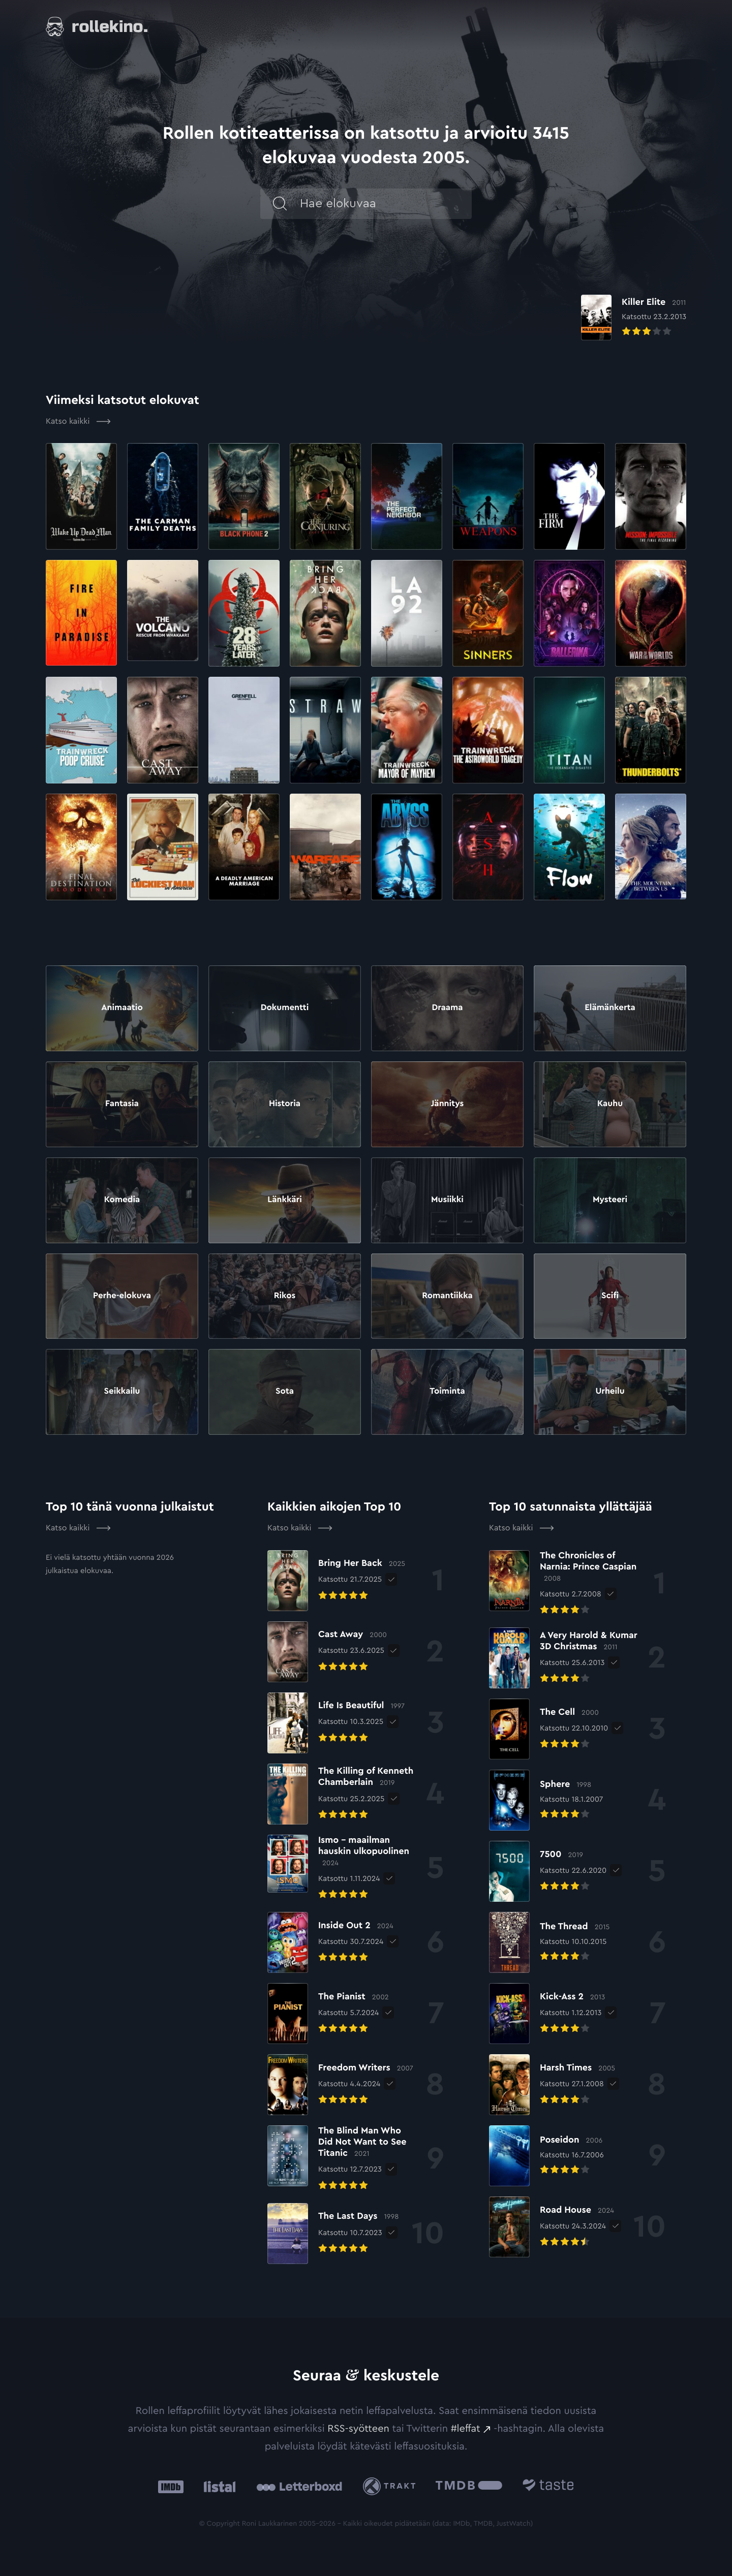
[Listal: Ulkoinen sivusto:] (217, 2487)
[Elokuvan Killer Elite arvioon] (628, 309)
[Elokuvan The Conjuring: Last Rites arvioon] (325, 496)
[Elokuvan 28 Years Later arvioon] (244, 613)
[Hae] (312, 208)
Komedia (122, 1200)
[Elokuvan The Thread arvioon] (549, 1942)
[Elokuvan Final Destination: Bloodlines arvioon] (81, 847)
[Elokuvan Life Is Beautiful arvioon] (336, 1722)
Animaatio (122, 1008)
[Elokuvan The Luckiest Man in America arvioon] (162, 847)
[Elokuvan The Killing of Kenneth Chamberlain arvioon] (341, 1794)
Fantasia (122, 1104)
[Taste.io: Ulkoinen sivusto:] (548, 2487)
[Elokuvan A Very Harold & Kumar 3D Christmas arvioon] (563, 1657)
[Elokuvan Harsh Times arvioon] (552, 2084)
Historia (284, 1104)
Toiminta (447, 1392)
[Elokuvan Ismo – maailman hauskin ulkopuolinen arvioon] (341, 1868)
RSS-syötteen (358, 2429)
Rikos (284, 1296)
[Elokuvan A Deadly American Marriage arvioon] (244, 847)
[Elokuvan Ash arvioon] (488, 847)
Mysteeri (610, 1200)
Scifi (610, 1296)
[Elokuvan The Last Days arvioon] (333, 2233)
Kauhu (610, 1104)
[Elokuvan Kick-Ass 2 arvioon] (547, 2013)
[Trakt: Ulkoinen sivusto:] (391, 2486)
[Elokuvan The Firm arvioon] (569, 496)
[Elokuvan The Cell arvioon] (548, 1729)
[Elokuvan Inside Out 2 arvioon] (330, 1942)
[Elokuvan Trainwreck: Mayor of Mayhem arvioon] (406, 730)
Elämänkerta (610, 1008)
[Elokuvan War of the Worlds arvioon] (650, 613)
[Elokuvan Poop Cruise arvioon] (81, 730)
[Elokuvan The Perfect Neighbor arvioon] (406, 496)
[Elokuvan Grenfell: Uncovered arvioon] (244, 730)
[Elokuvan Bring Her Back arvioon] (325, 613)
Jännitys (447, 1104)
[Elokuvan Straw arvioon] (325, 730)
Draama (447, 1008)
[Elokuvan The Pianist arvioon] (328, 2013)
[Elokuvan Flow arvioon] (569, 847)
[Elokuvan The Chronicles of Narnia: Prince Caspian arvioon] (566, 1584)
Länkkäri (284, 1200)
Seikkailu (122, 1392)
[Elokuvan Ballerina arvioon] (569, 613)
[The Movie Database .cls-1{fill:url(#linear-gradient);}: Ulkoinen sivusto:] (468, 2487)
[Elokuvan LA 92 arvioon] (406, 613)
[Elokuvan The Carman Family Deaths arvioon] (162, 496)
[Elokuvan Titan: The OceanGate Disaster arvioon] (569, 730)
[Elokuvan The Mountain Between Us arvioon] (650, 847)
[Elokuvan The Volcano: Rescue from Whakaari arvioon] (162, 613)
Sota (284, 1392)
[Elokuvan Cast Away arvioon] (162, 730)
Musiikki (447, 1200)
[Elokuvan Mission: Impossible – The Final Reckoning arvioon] (650, 496)
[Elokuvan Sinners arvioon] (488, 613)
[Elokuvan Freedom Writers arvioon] (340, 2084)
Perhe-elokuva (122, 1296)
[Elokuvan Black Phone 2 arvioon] (244, 496)
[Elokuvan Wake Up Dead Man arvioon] (81, 496)
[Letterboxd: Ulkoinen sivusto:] (299, 2486)
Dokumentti (284, 1008)
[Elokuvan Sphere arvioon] (546, 1800)
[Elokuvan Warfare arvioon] (325, 847)
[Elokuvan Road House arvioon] (551, 2226)
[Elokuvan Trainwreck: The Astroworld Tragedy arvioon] (488, 730)
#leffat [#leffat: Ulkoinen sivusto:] (465, 2429)
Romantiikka (447, 1296)
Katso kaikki (78, 422)
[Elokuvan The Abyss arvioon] (406, 847)
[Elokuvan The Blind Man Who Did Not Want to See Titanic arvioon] (341, 2159)
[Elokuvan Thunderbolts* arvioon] (650, 730)
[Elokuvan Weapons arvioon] (488, 496)
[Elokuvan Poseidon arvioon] (546, 2155)
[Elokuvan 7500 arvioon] (547, 1871)
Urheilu (610, 1392)
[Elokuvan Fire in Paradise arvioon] (81, 613)
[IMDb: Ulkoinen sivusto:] (171, 2487)
